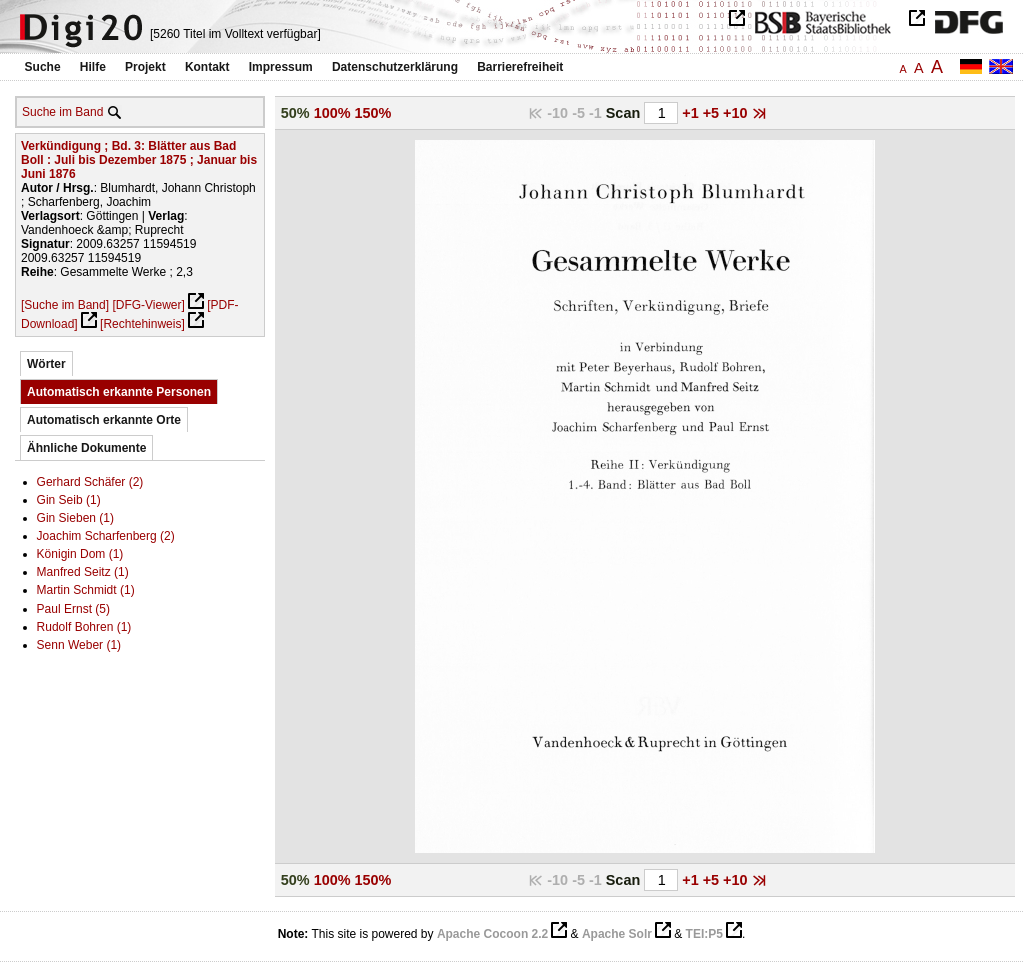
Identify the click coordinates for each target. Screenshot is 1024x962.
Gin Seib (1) (69, 500)
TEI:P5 (704, 934)
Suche (43, 67)
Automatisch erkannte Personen (119, 392)
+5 (713, 113)
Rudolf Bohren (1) (84, 627)
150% (373, 113)
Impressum (281, 67)
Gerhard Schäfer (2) (90, 482)
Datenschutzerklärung (395, 67)
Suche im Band (62, 112)
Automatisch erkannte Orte (104, 420)
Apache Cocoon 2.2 (492, 934)
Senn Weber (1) (79, 645)
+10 (737, 113)
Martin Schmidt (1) (86, 590)
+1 (692, 113)
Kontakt (207, 67)
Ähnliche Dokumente (86, 448)
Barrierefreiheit (520, 67)
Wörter (46, 364)
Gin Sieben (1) (75, 518)
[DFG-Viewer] (148, 305)
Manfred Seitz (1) (83, 572)
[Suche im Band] (65, 305)
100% (332, 113)
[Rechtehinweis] (142, 324)
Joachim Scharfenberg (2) (106, 536)
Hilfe (93, 67)
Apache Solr (617, 934)
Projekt (145, 67)
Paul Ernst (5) (73, 609)
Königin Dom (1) (80, 554)
